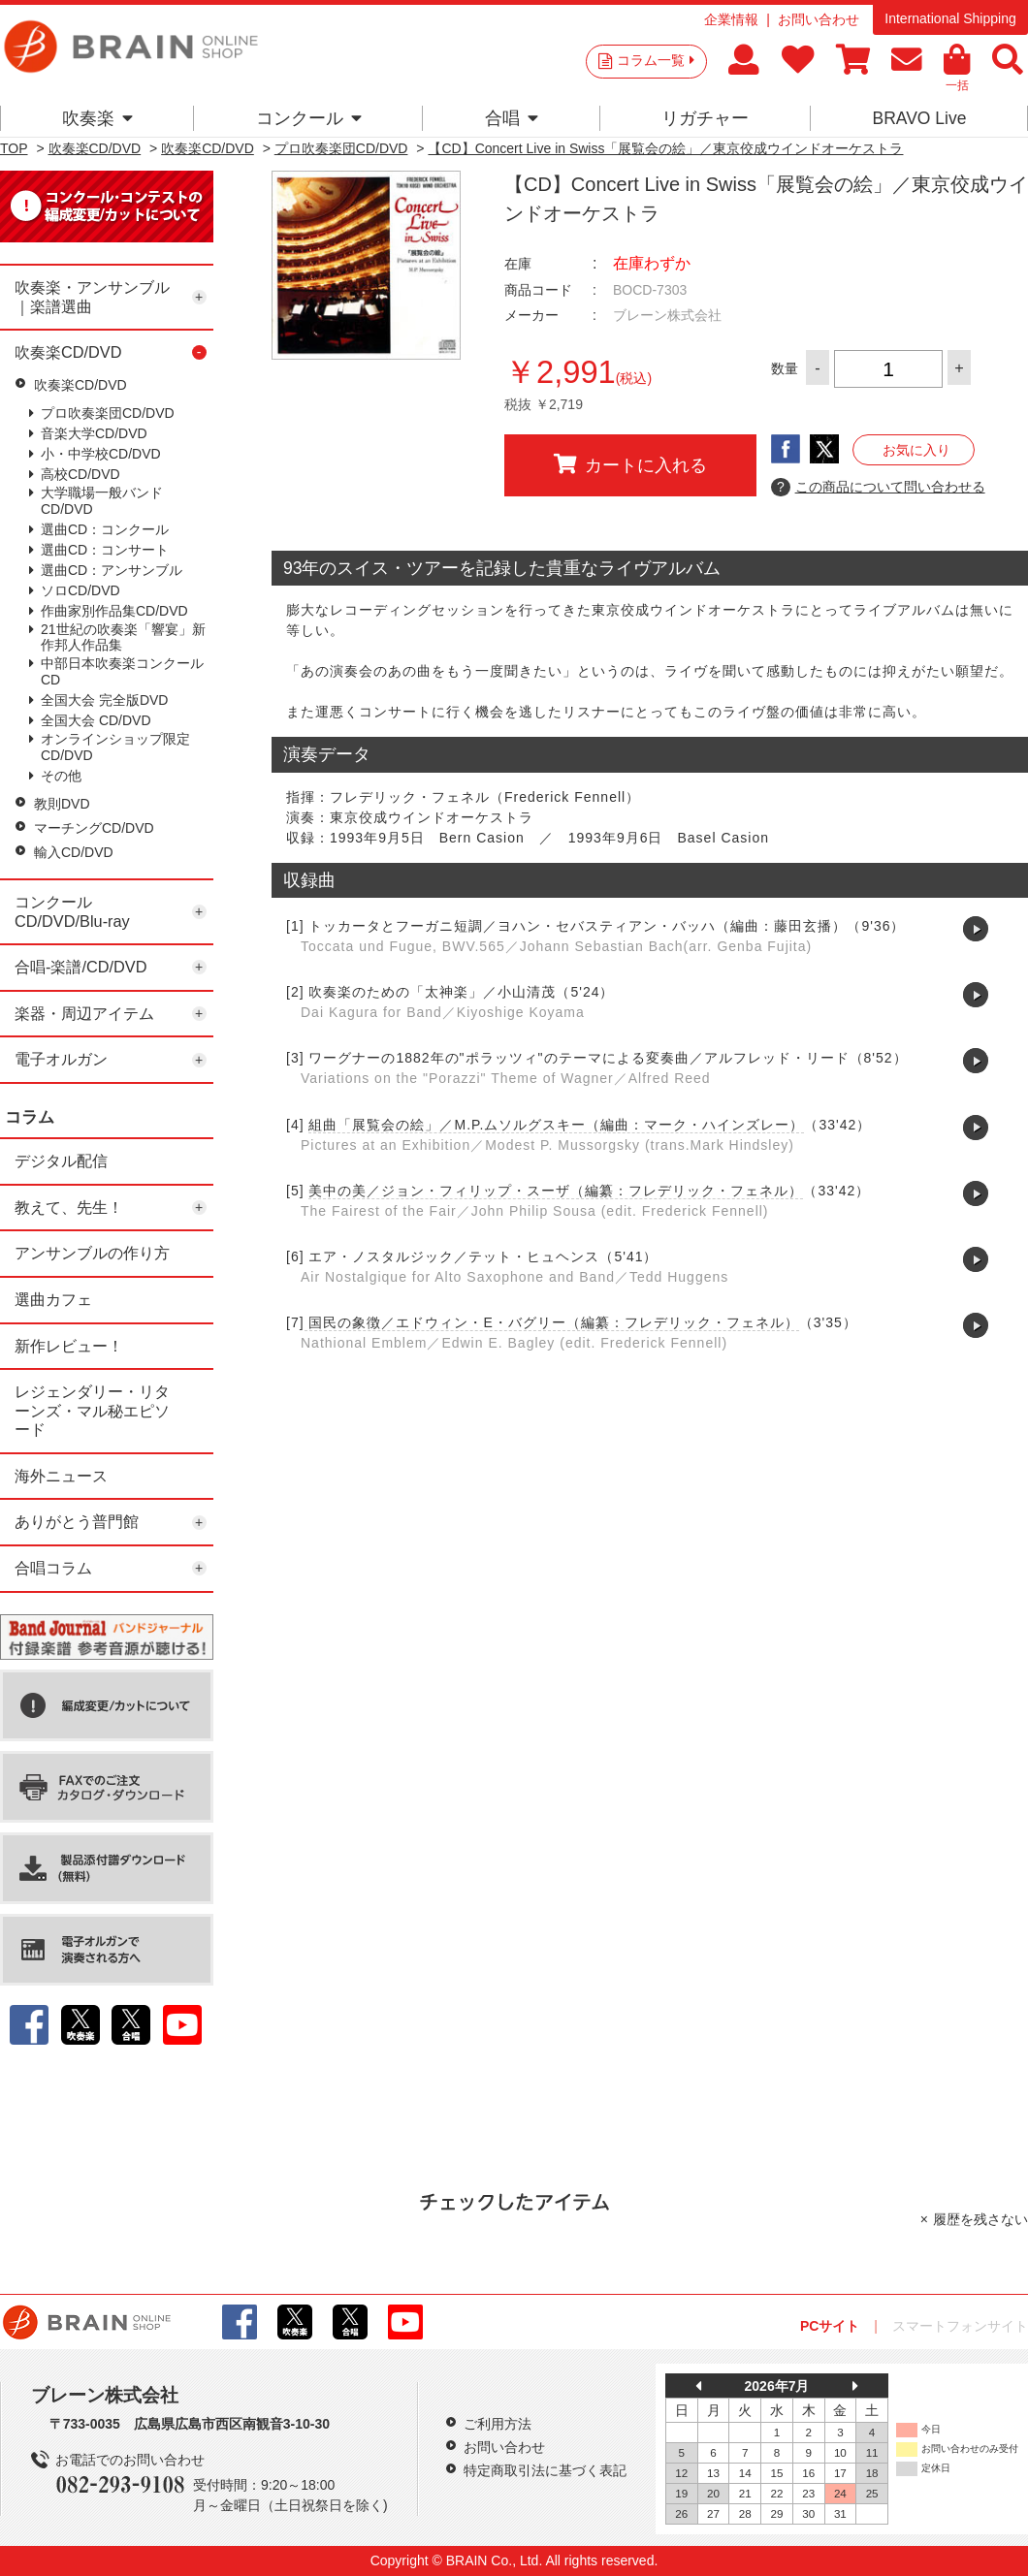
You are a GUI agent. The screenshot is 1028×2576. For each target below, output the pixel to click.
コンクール (309, 118)
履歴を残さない (980, 2219)
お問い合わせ (818, 19)
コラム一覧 (655, 60)
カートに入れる (630, 464)
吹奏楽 (97, 118)
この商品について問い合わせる (878, 487)
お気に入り (916, 450)
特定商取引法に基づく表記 (545, 2470)
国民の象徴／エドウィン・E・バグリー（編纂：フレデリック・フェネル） (552, 1322)
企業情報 (731, 19)
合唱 (511, 118)
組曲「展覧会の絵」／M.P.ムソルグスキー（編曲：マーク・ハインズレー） (556, 1124)
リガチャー (705, 118)
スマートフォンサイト (960, 2326)
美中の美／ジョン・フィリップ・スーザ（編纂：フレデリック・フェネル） (555, 1190)
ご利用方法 (497, 2424)
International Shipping (949, 18)
